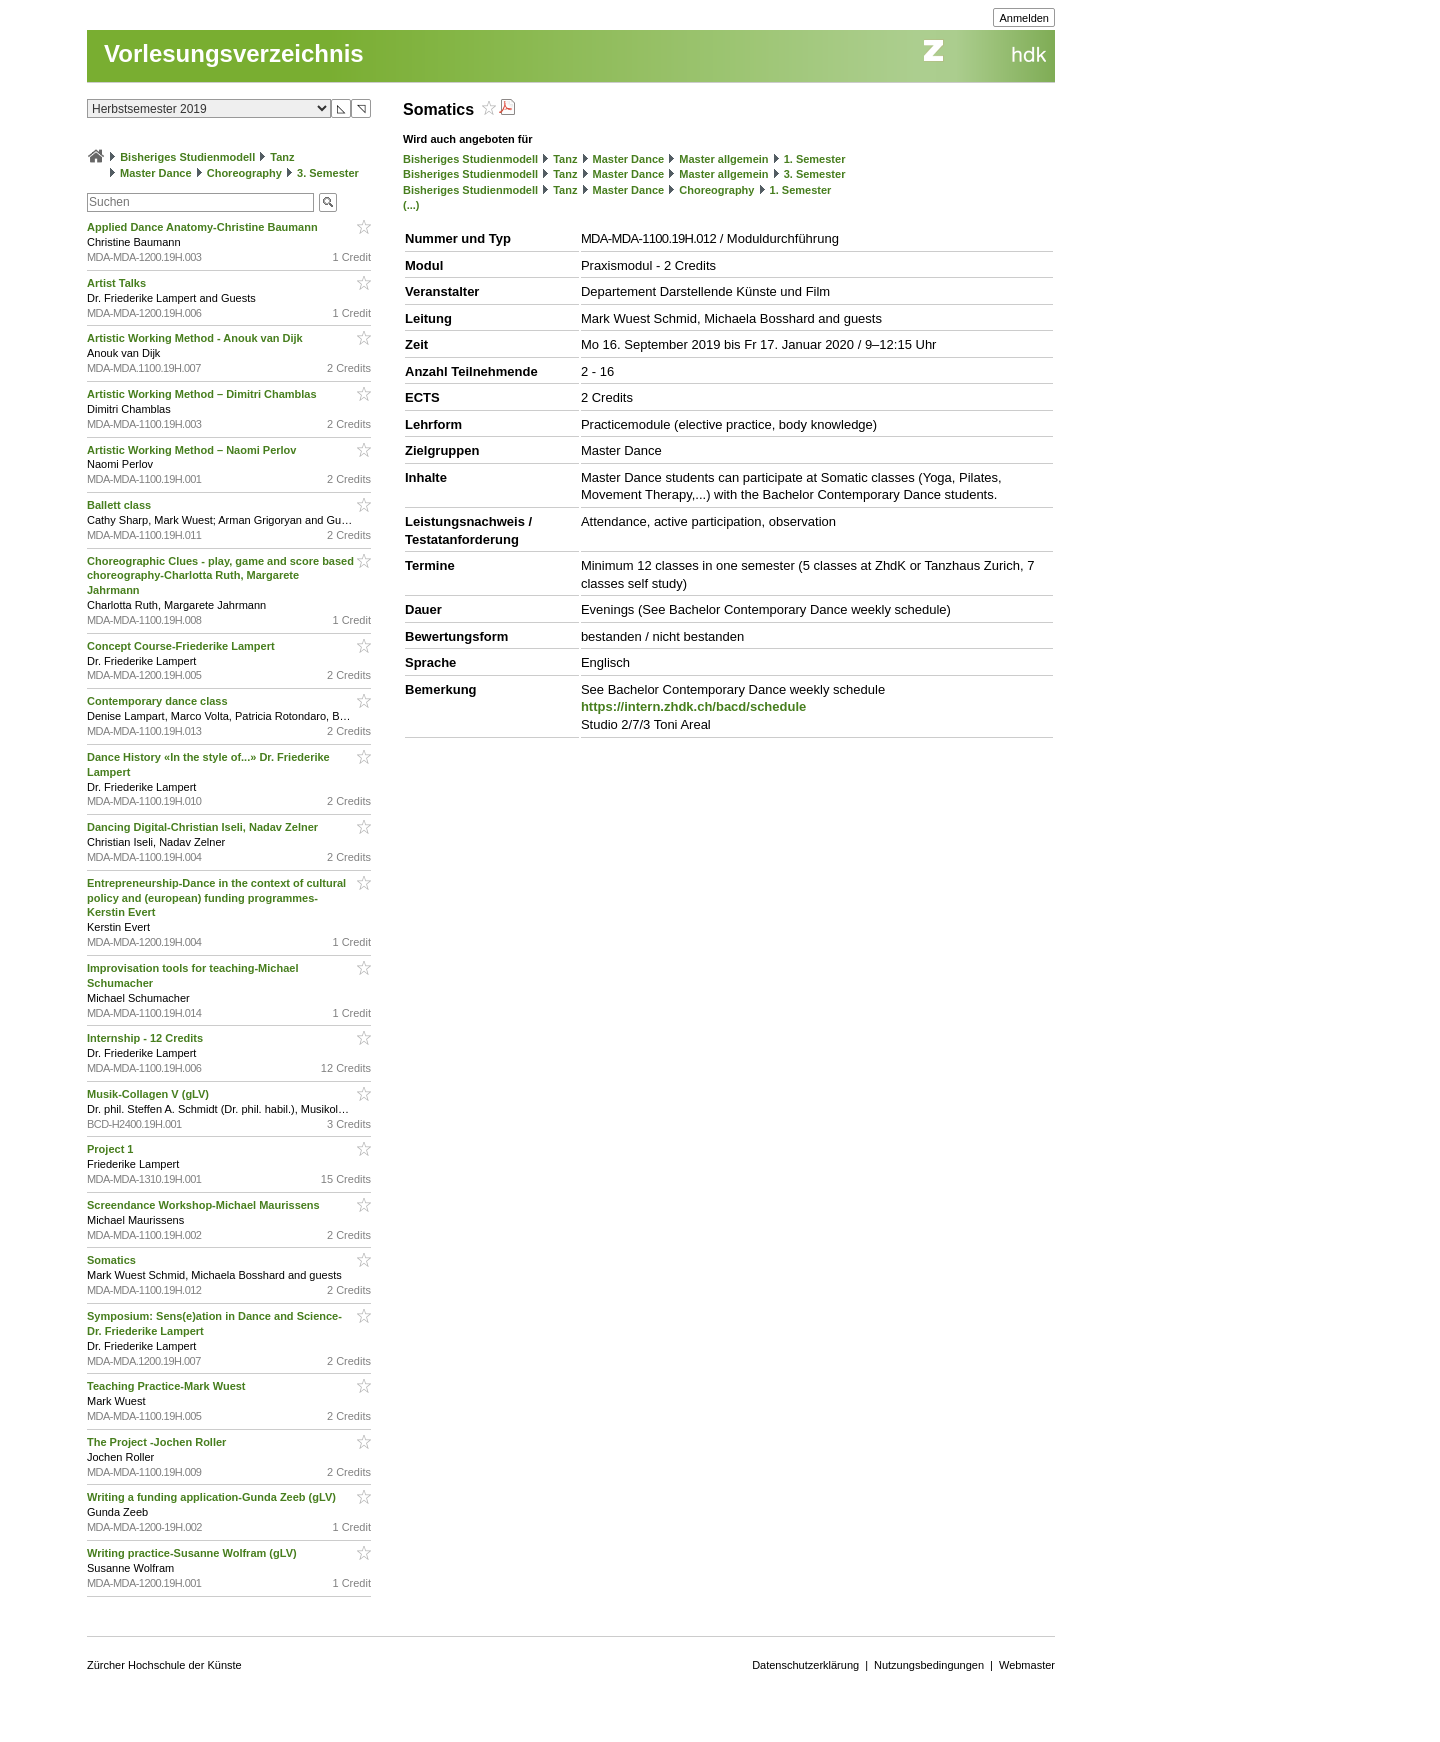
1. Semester (815, 159)
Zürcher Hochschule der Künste (164, 1665)
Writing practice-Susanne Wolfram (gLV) (193, 1553)
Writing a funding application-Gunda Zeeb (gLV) (213, 1497)
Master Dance (156, 173)
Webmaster (1027, 1665)
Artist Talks (118, 283)
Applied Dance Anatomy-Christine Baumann (204, 227)
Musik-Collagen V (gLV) (149, 1094)
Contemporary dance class (159, 701)
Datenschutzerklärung (805, 1665)
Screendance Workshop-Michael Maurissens (205, 1205)
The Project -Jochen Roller (158, 1442)
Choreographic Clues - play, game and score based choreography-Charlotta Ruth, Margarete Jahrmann (220, 576)
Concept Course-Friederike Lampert (182, 646)
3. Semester (328, 173)
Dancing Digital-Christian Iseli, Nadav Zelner (204, 827)
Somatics (113, 1260)
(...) (411, 205)
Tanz (282, 157)
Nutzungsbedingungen (929, 1665)
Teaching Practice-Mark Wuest (168, 1386)
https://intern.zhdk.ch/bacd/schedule (693, 706)
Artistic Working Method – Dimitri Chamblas (203, 394)
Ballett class (120, 505)
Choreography (244, 173)
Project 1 (112, 1149)
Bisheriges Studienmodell (187, 157)
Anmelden (1024, 18)
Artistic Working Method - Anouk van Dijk (196, 338)
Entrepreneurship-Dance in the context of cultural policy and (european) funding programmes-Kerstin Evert (216, 898)
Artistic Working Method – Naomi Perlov (193, 450)
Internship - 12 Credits (146, 1038)
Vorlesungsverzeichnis (234, 53)
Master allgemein (723, 159)
